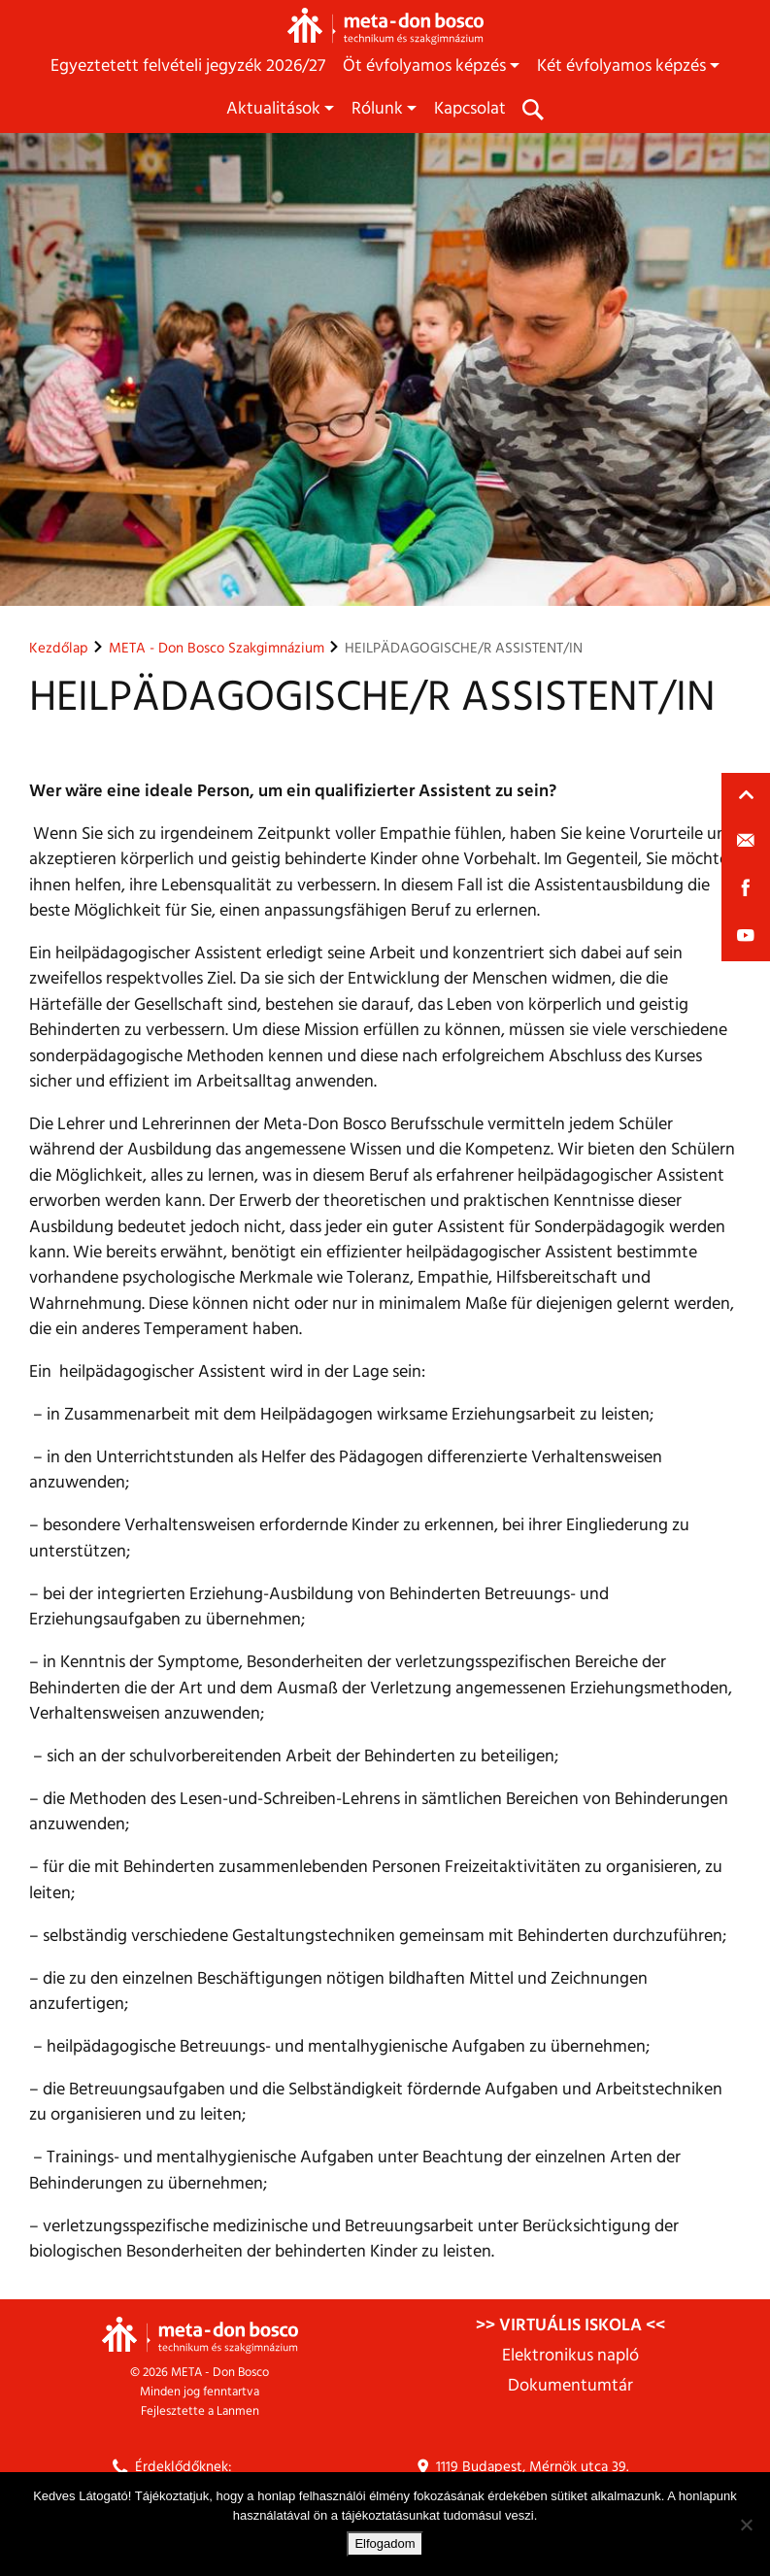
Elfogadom (384, 2543)
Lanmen (238, 2411)
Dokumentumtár (570, 2385)
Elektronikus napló (570, 2355)
